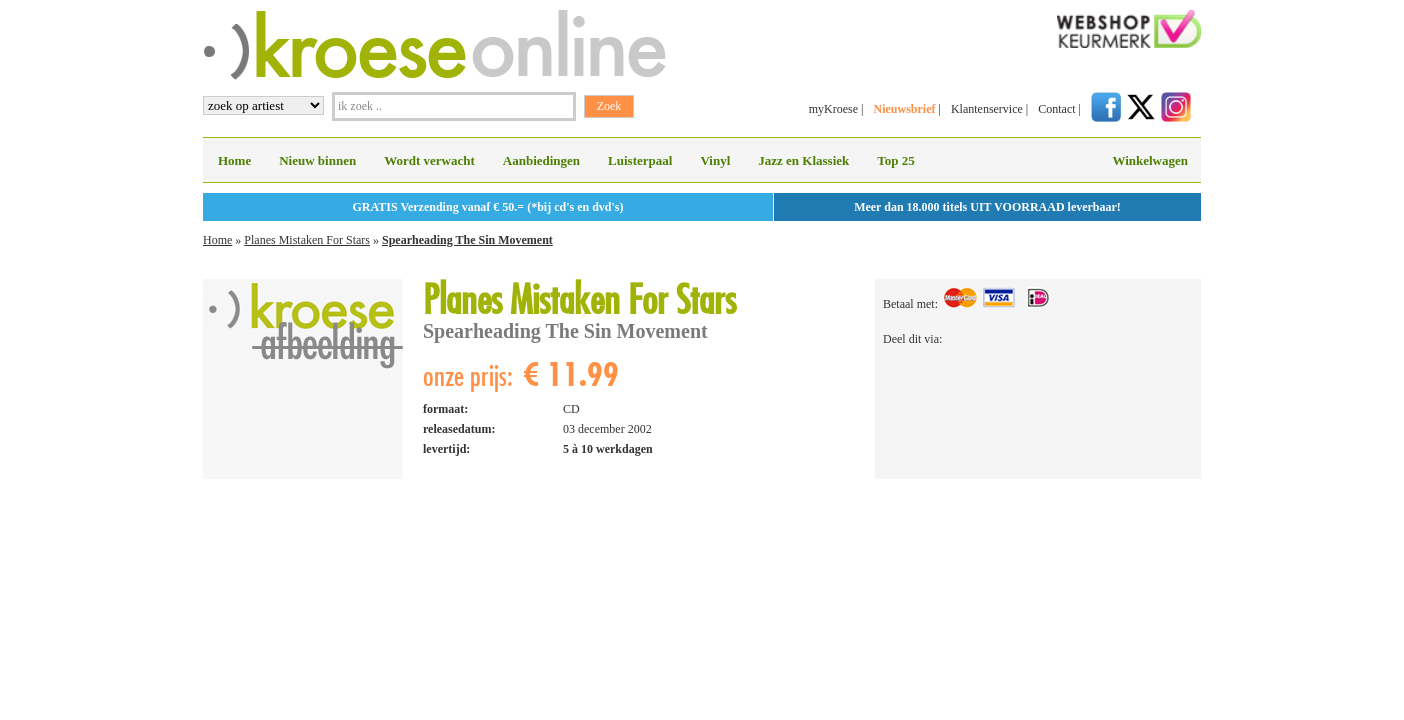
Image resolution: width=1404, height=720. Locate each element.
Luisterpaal (640, 160)
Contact (1056, 109)
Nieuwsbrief (904, 109)
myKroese (833, 109)
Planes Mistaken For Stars (307, 240)
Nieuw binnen (317, 160)
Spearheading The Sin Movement (467, 240)
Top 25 (895, 160)
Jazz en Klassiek (803, 160)
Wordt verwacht (429, 160)
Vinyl (715, 160)
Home (234, 160)
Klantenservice (987, 109)
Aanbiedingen (541, 160)
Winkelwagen (1150, 160)
